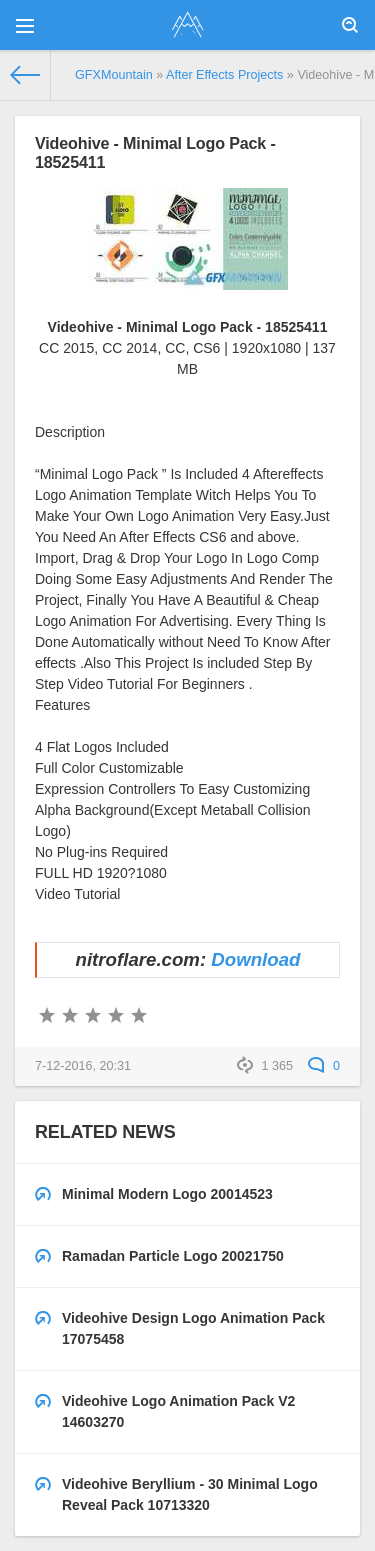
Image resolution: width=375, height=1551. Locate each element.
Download (255, 959)
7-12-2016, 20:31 (83, 1066)
